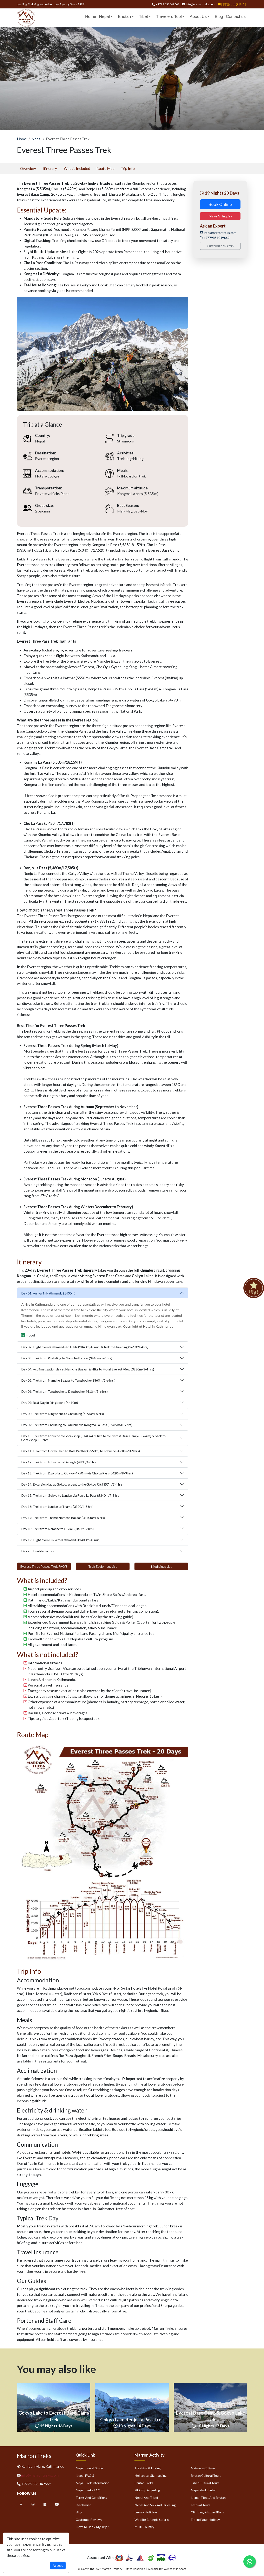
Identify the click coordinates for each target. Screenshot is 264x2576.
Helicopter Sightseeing (150, 2475)
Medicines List (161, 1566)
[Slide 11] (124, 405)
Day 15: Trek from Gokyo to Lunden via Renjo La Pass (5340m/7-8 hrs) (70, 1495)
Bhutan (125, 16)
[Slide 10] (117, 405)
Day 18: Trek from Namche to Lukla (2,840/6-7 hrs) (57, 1529)
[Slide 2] (60, 405)
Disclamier (83, 2505)
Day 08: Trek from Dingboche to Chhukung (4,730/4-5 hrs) (62, 1414)
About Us (199, 16)
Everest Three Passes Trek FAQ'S (43, 1566)
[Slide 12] (131, 405)
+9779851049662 (215, 237)
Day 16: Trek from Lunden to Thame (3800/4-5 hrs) (57, 1506)
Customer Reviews (89, 2519)
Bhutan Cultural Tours (206, 2475)
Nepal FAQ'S (85, 2475)
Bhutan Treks (143, 2483)
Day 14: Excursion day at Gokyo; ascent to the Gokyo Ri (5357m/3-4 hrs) (72, 1484)
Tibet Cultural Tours (205, 2483)
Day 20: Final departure (37, 1551)
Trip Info (128, 168)
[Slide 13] (138, 405)
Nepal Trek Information (92, 2483)
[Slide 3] (67, 405)
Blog (219, 16)
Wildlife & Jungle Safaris (151, 2519)
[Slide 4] (74, 405)
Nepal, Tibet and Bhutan (208, 2497)
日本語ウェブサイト (232, 4)
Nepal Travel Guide (89, 2468)
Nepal (105, 16)
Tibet (145, 16)
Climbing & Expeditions (207, 2512)
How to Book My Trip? (92, 2527)
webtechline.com (175, 2568)
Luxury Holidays (145, 2512)
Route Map (105, 168)
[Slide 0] (46, 405)
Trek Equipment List (102, 1566)
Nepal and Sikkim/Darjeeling (155, 2505)
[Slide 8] (102, 405)
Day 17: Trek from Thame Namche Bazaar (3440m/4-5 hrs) (63, 1518)
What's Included (77, 168)
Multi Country (144, 2527)
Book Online (220, 204)
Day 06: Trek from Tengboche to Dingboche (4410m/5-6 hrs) (64, 1391)
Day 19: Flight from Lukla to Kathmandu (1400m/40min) (60, 1540)
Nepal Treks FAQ (88, 2490)
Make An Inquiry (220, 216)
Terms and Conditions (91, 2497)
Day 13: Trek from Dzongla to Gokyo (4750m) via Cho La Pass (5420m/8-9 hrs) (77, 1473)
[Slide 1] (53, 405)
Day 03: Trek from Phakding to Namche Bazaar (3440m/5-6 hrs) (66, 1358)
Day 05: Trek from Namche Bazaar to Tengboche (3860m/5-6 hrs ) (68, 1380)
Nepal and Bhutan (203, 2490)
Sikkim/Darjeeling (147, 2490)
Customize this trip (220, 246)
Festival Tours (200, 2505)
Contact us (236, 16)
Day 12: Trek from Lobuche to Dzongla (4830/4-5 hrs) (59, 1462)
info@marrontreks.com (218, 233)
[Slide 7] (95, 405)
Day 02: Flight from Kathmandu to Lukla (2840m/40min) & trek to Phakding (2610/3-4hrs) (84, 1347)
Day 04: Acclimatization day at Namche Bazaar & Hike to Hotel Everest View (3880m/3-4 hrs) (87, 1369)
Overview (28, 168)
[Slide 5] (81, 405)
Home (90, 16)
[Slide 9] (110, 405)
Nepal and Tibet (146, 2497)
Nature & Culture (203, 2468)
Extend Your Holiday (205, 2519)
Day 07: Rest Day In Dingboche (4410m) (49, 1402)
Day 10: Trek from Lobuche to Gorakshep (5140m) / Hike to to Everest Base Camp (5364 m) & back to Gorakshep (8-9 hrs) (93, 1438)
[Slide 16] (159, 405)
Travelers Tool (170, 16)
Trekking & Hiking (147, 2468)
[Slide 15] (152, 405)
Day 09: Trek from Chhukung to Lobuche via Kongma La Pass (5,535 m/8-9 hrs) (76, 1425)
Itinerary (50, 168)
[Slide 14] (145, 405)
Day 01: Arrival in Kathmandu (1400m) (48, 1293)
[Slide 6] (88, 405)
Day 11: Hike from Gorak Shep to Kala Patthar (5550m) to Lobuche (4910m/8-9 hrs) (80, 1451)
